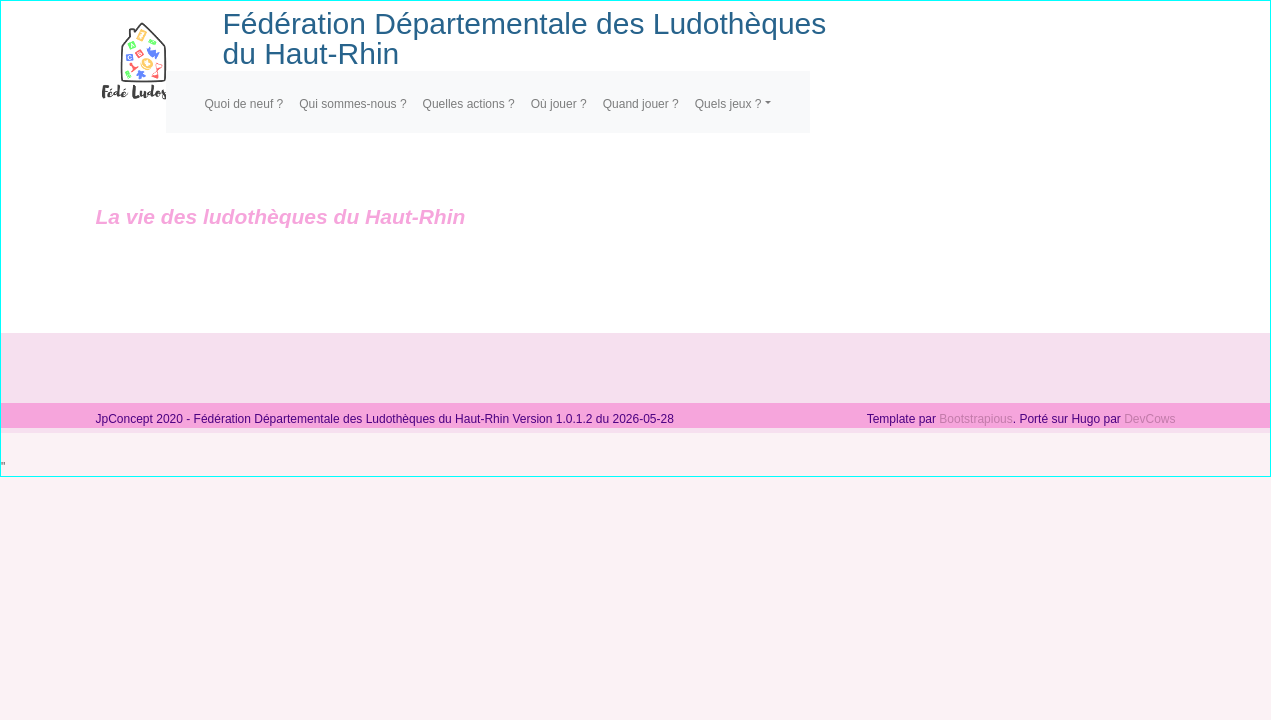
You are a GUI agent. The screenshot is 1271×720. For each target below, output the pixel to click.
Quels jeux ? (728, 104)
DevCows (1149, 419)
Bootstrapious (975, 419)
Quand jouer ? (641, 104)
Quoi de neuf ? (244, 104)
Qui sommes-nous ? (352, 104)
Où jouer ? (559, 104)
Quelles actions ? (469, 104)
